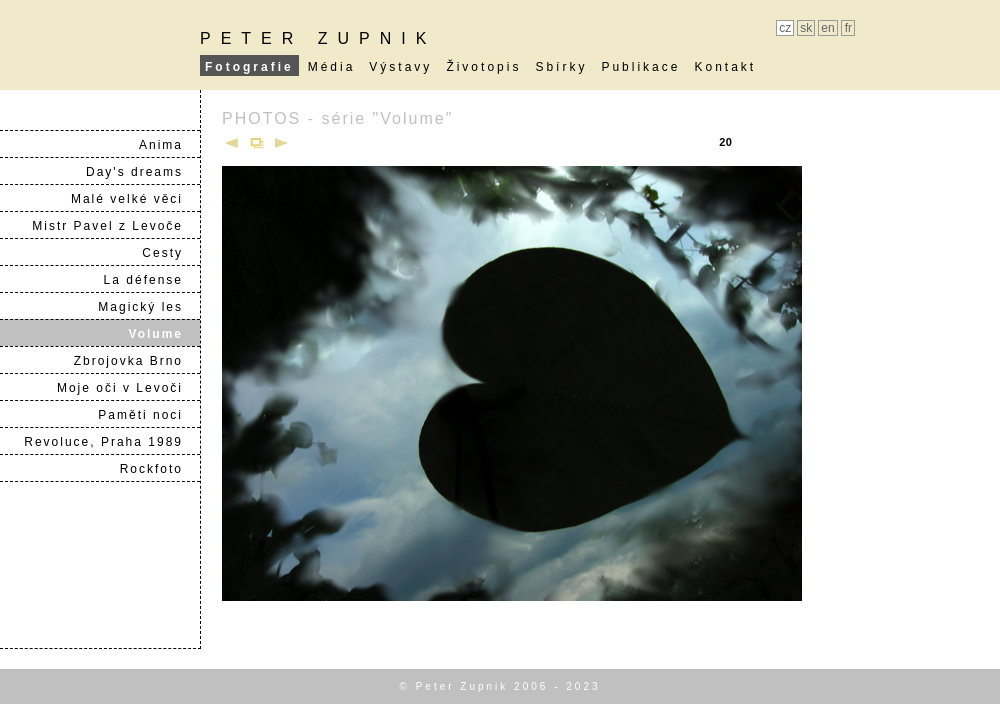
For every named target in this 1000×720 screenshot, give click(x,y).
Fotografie (249, 67)
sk (806, 28)
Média (332, 67)
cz (785, 28)
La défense (151, 280)
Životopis (483, 67)
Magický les (148, 307)
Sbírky (561, 67)
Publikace (640, 67)
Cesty (170, 253)
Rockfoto (159, 469)
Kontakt (725, 67)
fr (848, 28)
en (827, 28)
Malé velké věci (135, 199)
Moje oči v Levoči (128, 388)
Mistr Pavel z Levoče (115, 226)
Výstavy (400, 67)
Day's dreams (142, 172)
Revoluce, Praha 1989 (111, 442)
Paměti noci (148, 415)
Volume (164, 334)
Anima (169, 145)
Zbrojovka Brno (136, 361)
